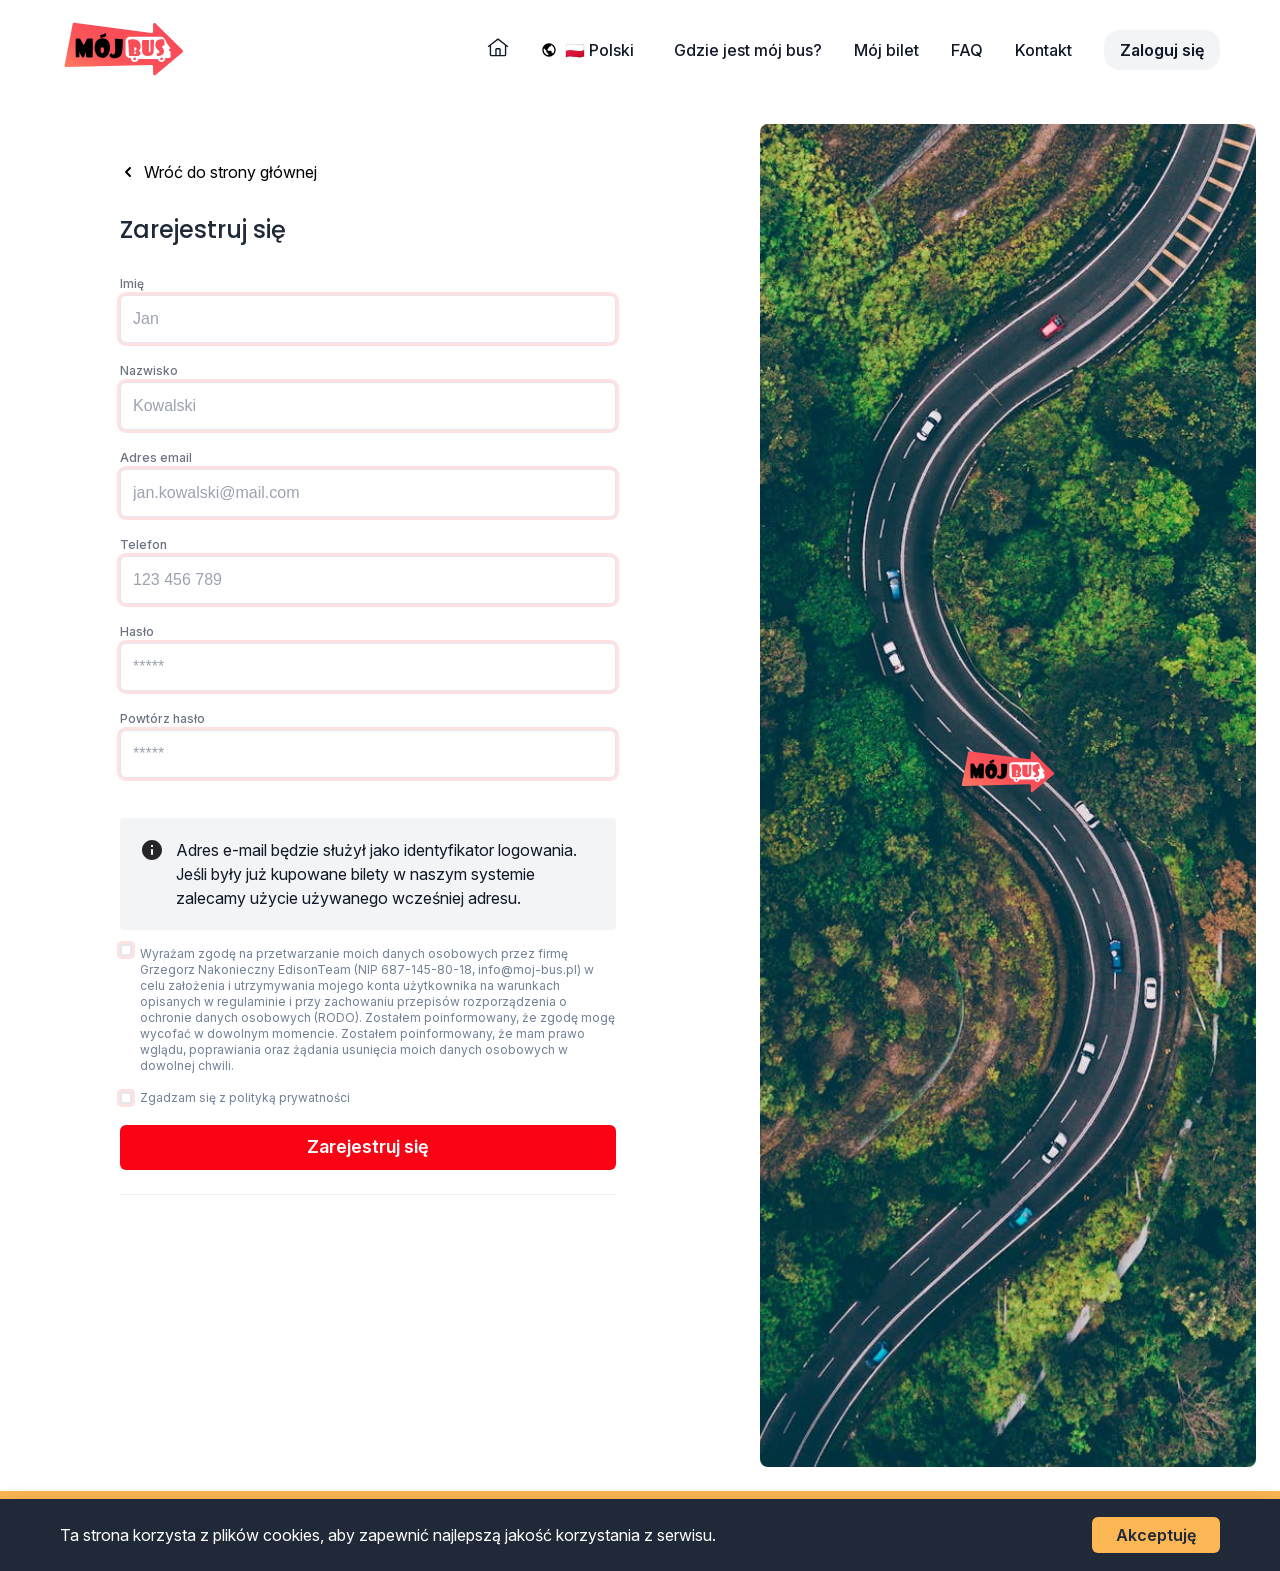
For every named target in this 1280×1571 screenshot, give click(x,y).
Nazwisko (149, 370)
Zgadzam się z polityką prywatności (245, 1097)
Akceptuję (1156, 1535)
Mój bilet (886, 50)
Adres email (156, 457)
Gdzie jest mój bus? (748, 50)
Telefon (143, 544)
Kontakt (1043, 50)
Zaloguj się (1162, 50)
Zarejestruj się (368, 1146)
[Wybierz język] (603, 50)
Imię (132, 283)
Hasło (137, 631)
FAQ (967, 50)
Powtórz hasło (162, 718)
